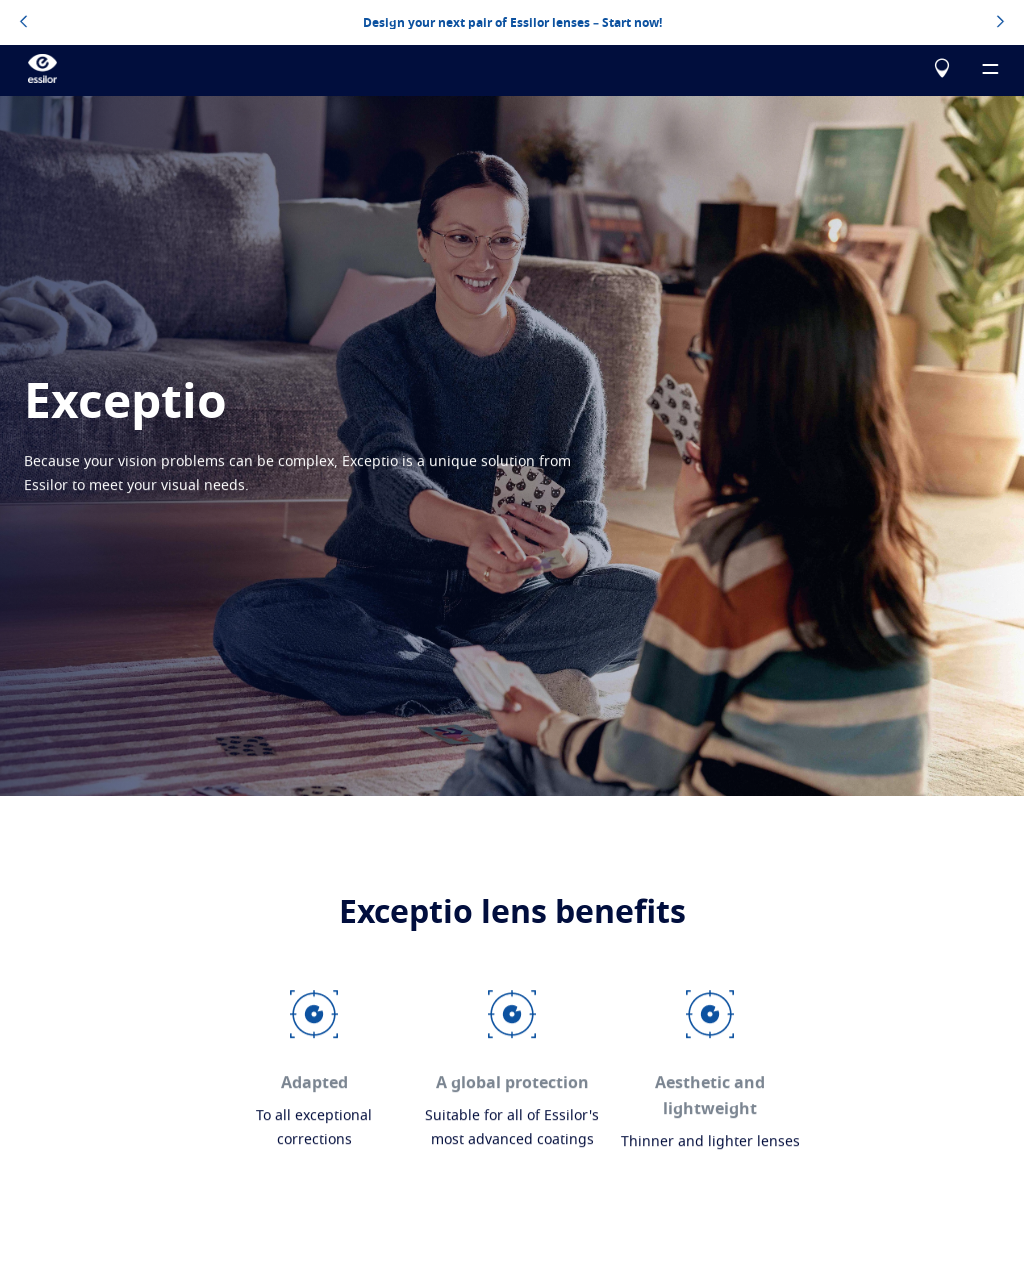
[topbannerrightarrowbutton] (1000, 23)
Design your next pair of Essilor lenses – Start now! (512, 22)
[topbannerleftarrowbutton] (23, 23)
